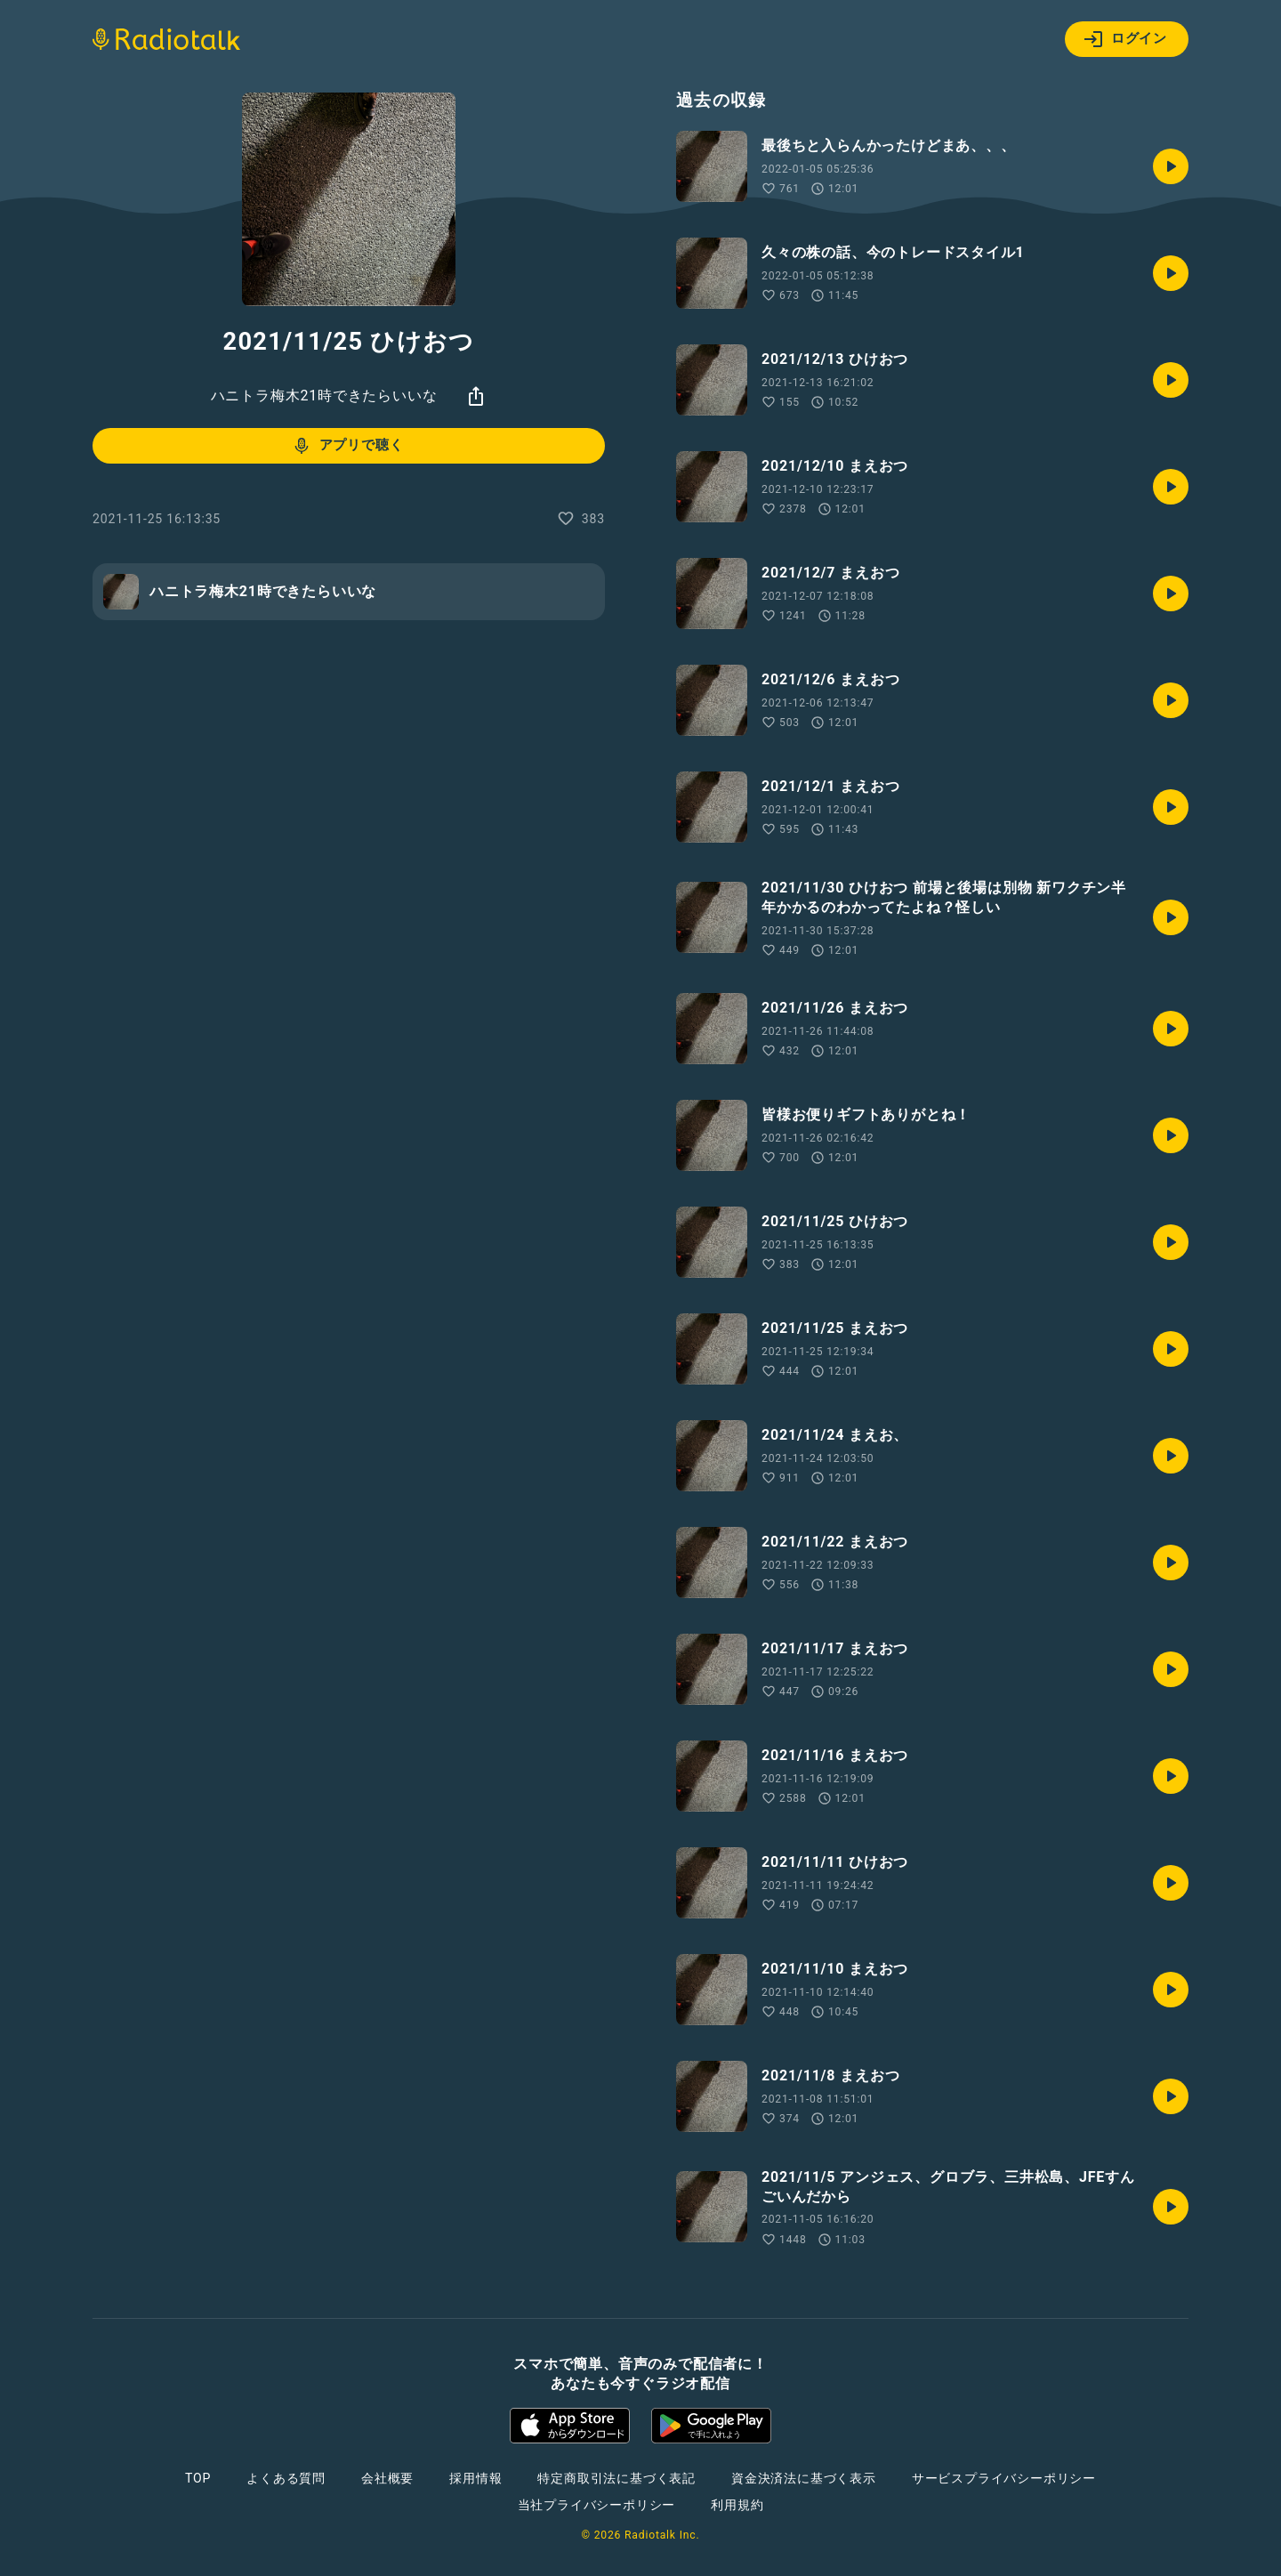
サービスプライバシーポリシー (1004, 2478)
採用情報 (475, 2478)
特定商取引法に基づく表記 (616, 2478)
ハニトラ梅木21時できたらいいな (324, 395)
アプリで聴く (347, 445)
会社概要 (387, 2478)
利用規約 (737, 2505)
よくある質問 (286, 2478)
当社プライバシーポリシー (597, 2505)
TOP (198, 2478)
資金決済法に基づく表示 (803, 2478)
